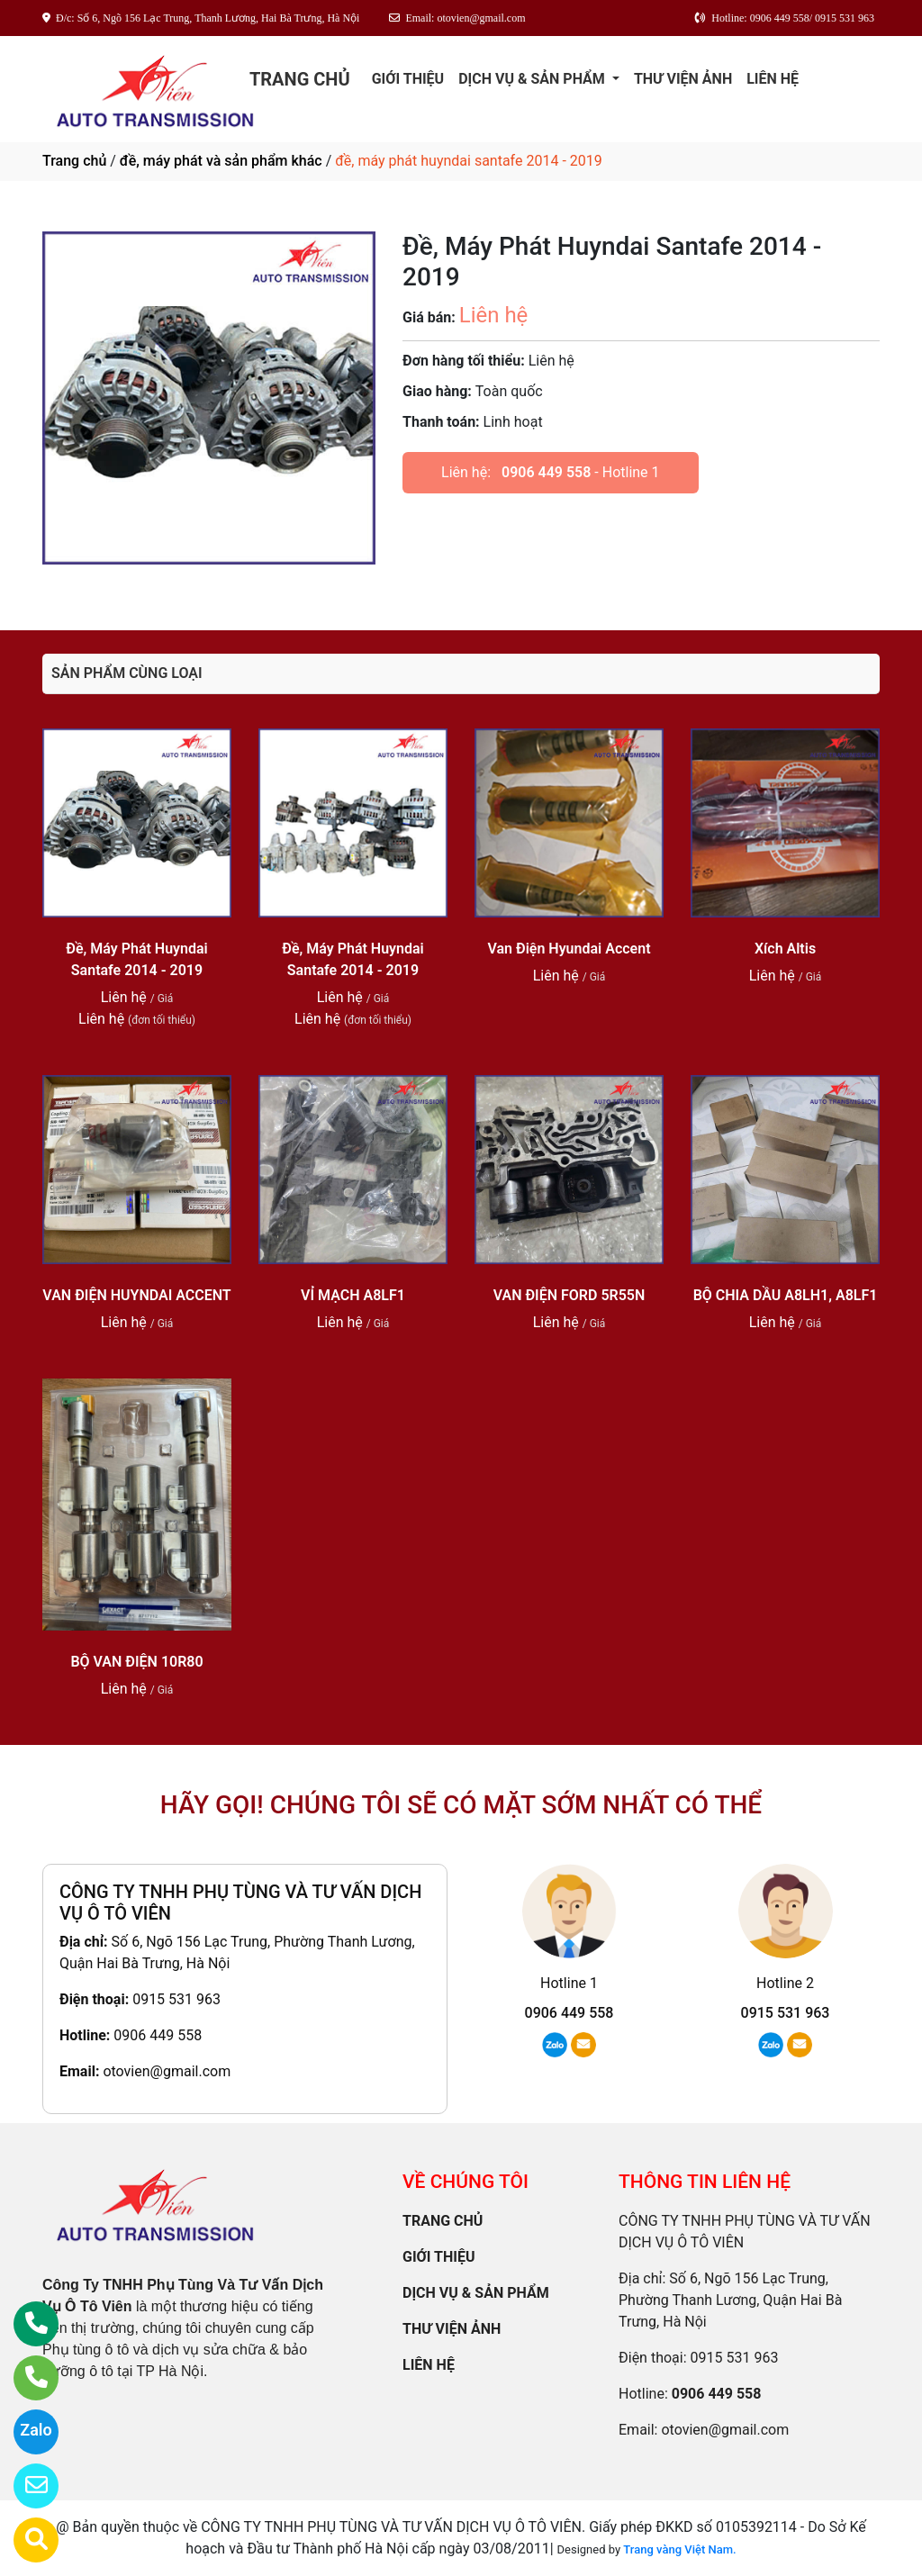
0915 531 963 (176, 1999)
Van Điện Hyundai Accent (568, 948)
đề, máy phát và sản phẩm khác (221, 160)
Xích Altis (785, 948)
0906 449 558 (546, 472)
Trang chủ (74, 160)
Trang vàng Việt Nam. (679, 2549)
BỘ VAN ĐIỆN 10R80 (136, 1661)
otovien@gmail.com (166, 2071)
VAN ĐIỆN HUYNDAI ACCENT (136, 1295)
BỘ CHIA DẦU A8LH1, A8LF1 (785, 1295)
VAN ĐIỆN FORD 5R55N (569, 1295)
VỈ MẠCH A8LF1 (353, 1295)
